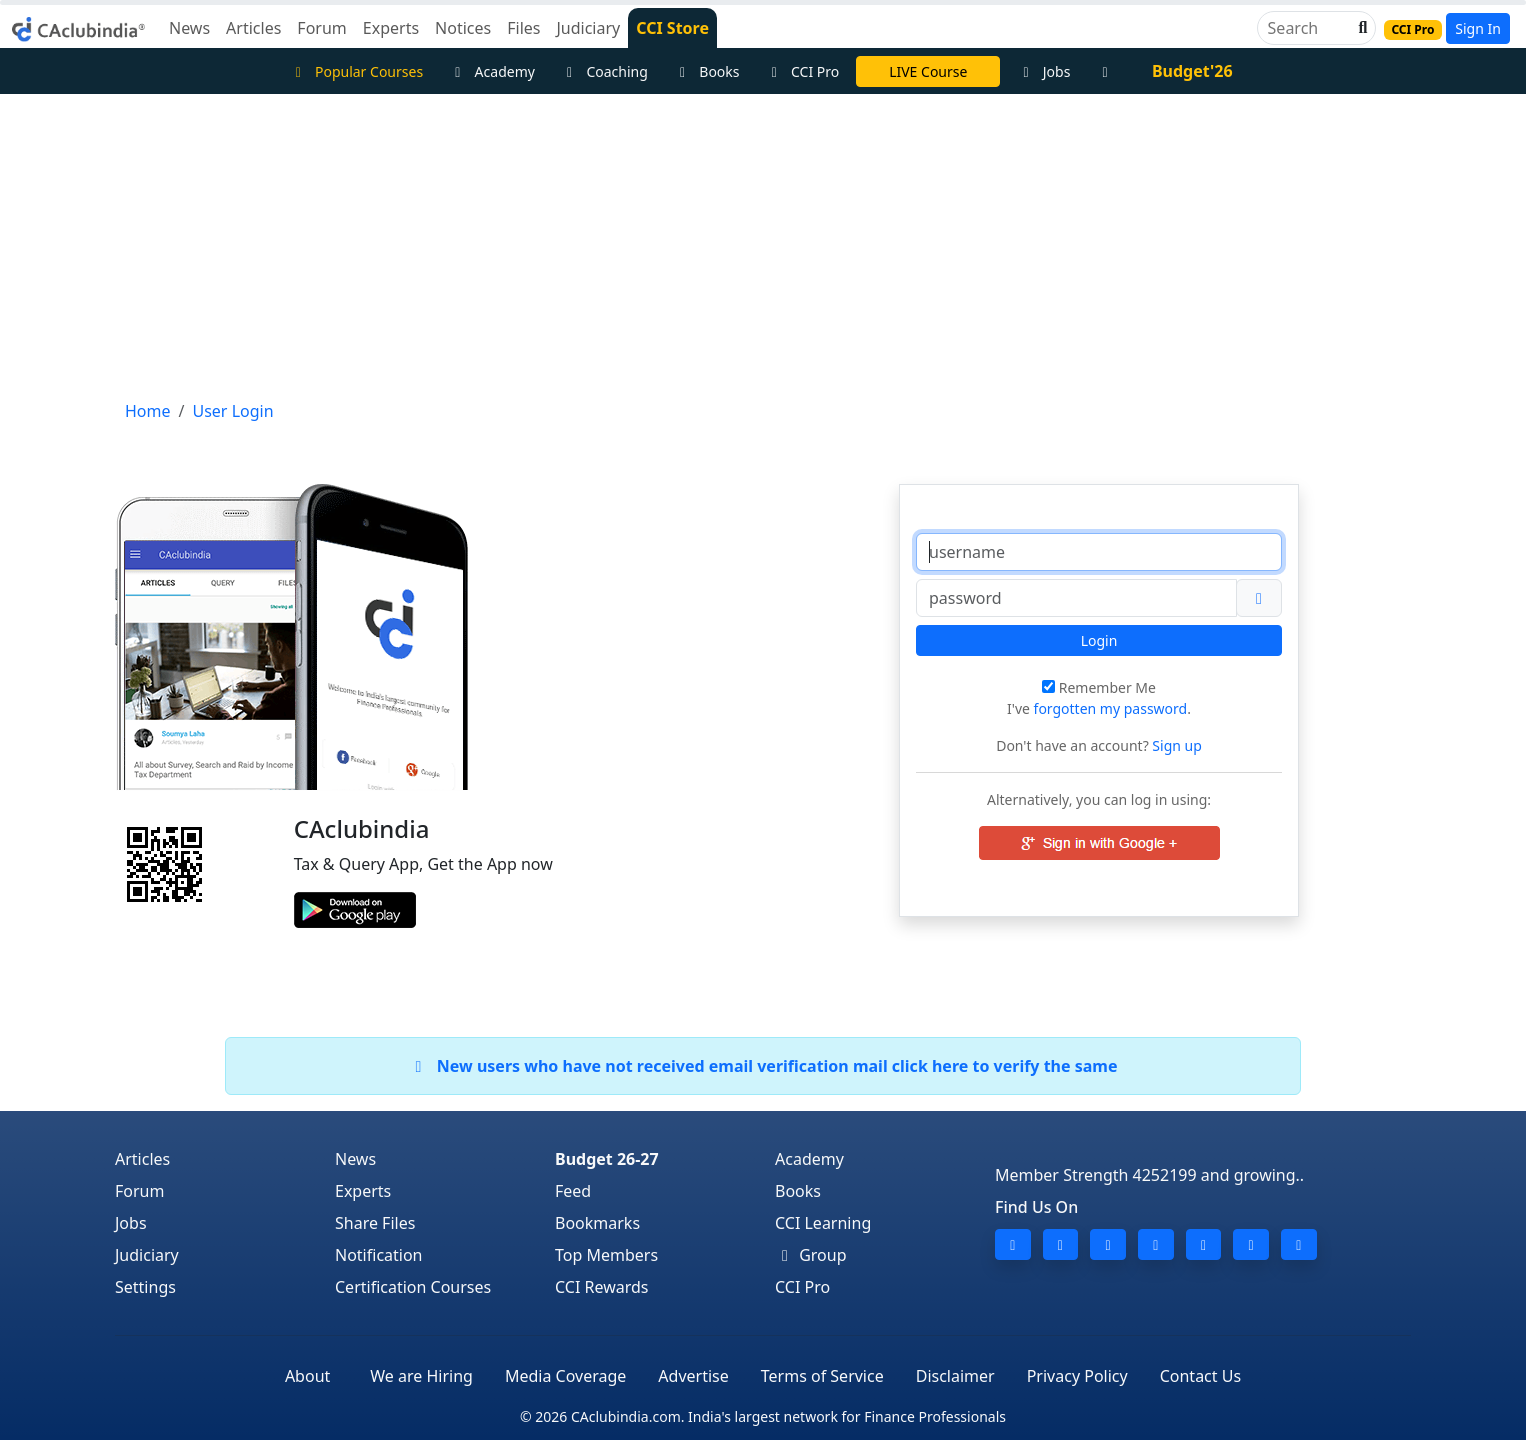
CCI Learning (823, 1223)
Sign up (1175, 745)
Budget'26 (1192, 71)
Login (1099, 640)
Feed (573, 1191)
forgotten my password (1111, 708)
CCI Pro (803, 71)
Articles (142, 1159)
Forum (139, 1191)
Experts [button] (391, 28)
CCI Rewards (602, 1287)
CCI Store (672, 28)
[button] (1361, 28)
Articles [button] (253, 28)
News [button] (189, 28)
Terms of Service (822, 1376)
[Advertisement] (763, 244)
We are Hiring (421, 1376)
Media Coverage (565, 1376)
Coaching (604, 71)
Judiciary (147, 1255)
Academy (492, 71)
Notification (379, 1255)
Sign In (1478, 28)
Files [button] (523, 28)
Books (707, 71)
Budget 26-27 (607, 1159)
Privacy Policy (1077, 1376)
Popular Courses (356, 71)
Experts (363, 1191)
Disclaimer (955, 1376)
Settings (145, 1287)
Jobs (1043, 71)
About (307, 1376)
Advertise (693, 1376)
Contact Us (1200, 1376)
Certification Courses (413, 1287)
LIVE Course (928, 71)
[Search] (1308, 28)
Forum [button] (321, 28)
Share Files (375, 1223)
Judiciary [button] (588, 28)
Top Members (606, 1255)
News (355, 1159)
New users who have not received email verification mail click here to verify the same (762, 1066)
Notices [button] (463, 28)
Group (811, 1255)
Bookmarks (597, 1223)
